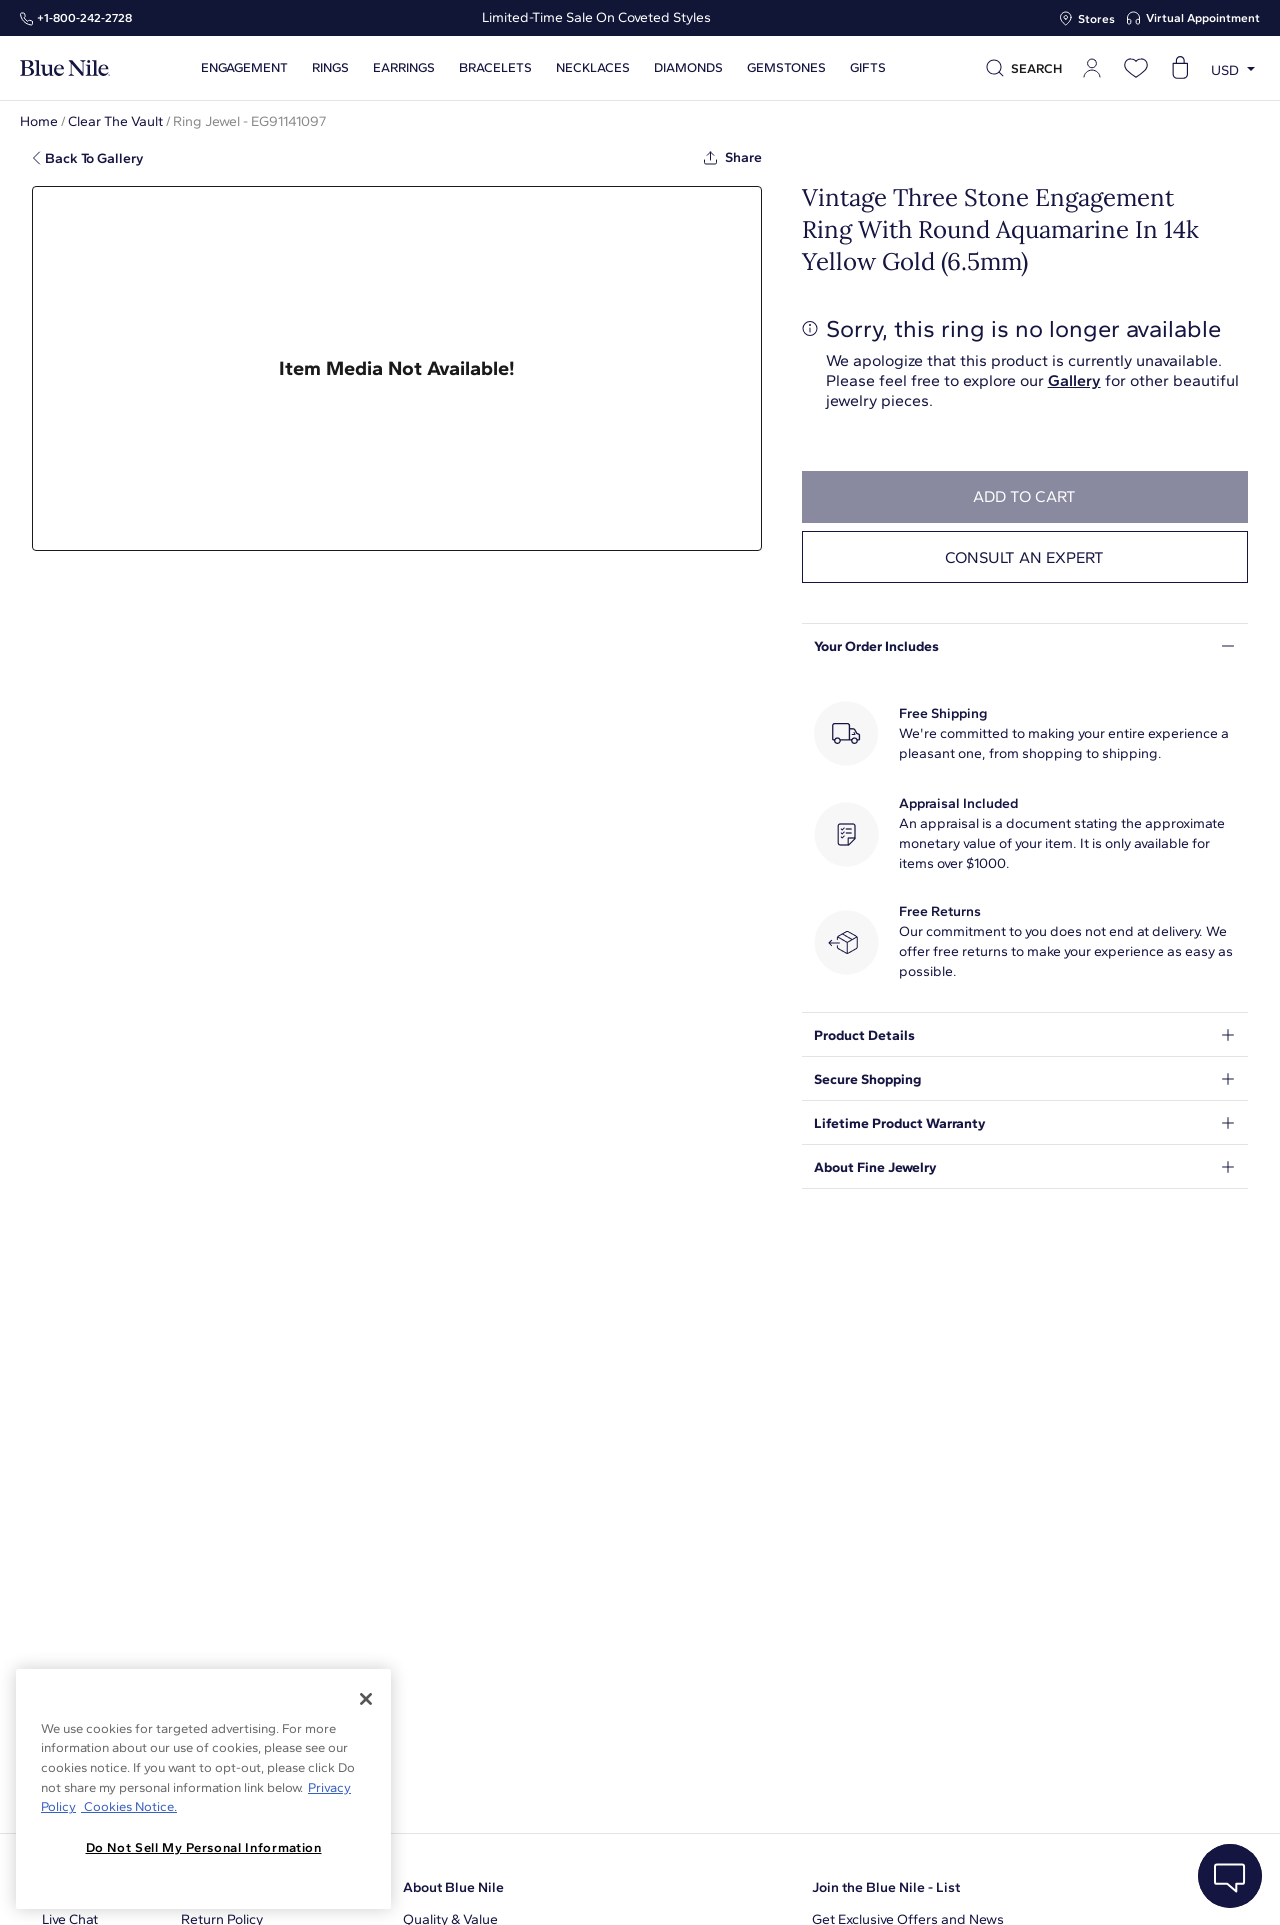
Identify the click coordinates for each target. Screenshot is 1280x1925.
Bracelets (495, 68)
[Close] (366, 1699)
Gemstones (786, 68)
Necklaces (593, 68)
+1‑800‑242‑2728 (84, 18)
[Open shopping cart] (1180, 68)
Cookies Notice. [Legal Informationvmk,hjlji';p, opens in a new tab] (129, 1806)
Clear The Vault (115, 121)
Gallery (1074, 380)
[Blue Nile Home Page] (65, 68)
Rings (330, 68)
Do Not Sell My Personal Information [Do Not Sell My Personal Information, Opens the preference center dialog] (204, 1847)
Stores (1096, 19)
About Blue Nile (453, 1887)
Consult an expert (1024, 557)
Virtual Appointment (1203, 18)
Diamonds (688, 68)
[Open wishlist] (1136, 68)
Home (39, 121)
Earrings (404, 68)
